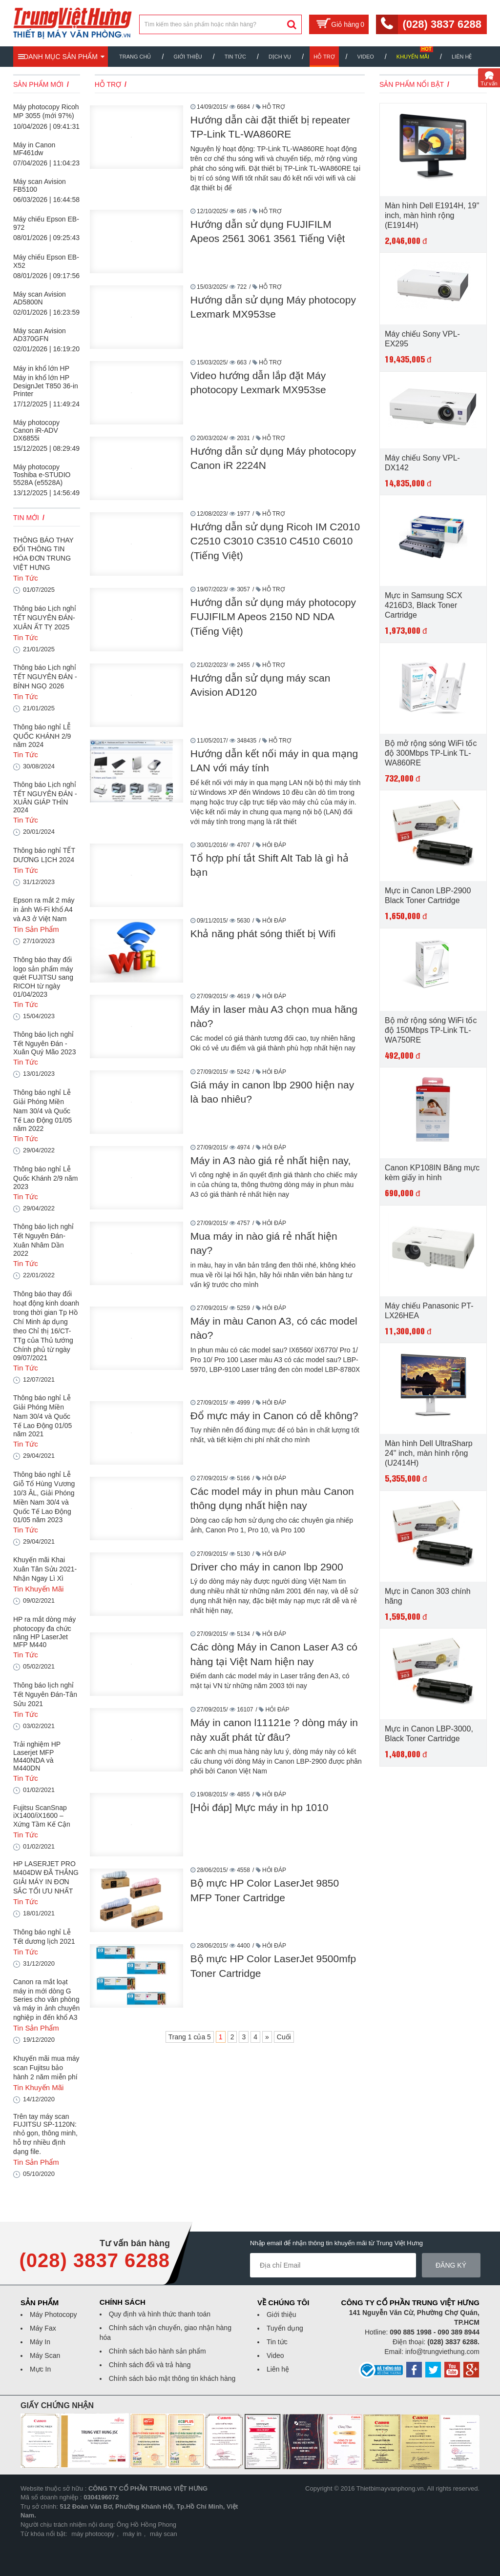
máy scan (163, 2533)
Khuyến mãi (412, 57)
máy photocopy (92, 2533)
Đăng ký (452, 2265)
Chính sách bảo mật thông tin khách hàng (172, 2378)
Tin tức (277, 2342)
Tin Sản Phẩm (36, 929)
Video (365, 57)
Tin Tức (235, 57)
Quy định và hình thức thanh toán (159, 2314)
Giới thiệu (187, 57)
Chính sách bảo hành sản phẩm (157, 2351)
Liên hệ (462, 57)
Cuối (284, 2037)
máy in (132, 2533)
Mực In (40, 2369)
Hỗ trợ (323, 57)
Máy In (40, 2342)
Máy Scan (45, 2355)
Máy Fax (43, 2328)
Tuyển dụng (285, 2328)
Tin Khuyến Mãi (38, 1589)
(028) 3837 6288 (442, 24)
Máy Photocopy (53, 2314)
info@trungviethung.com (442, 2351)
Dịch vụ (280, 57)
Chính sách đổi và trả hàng (150, 2365)
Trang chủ (135, 57)
